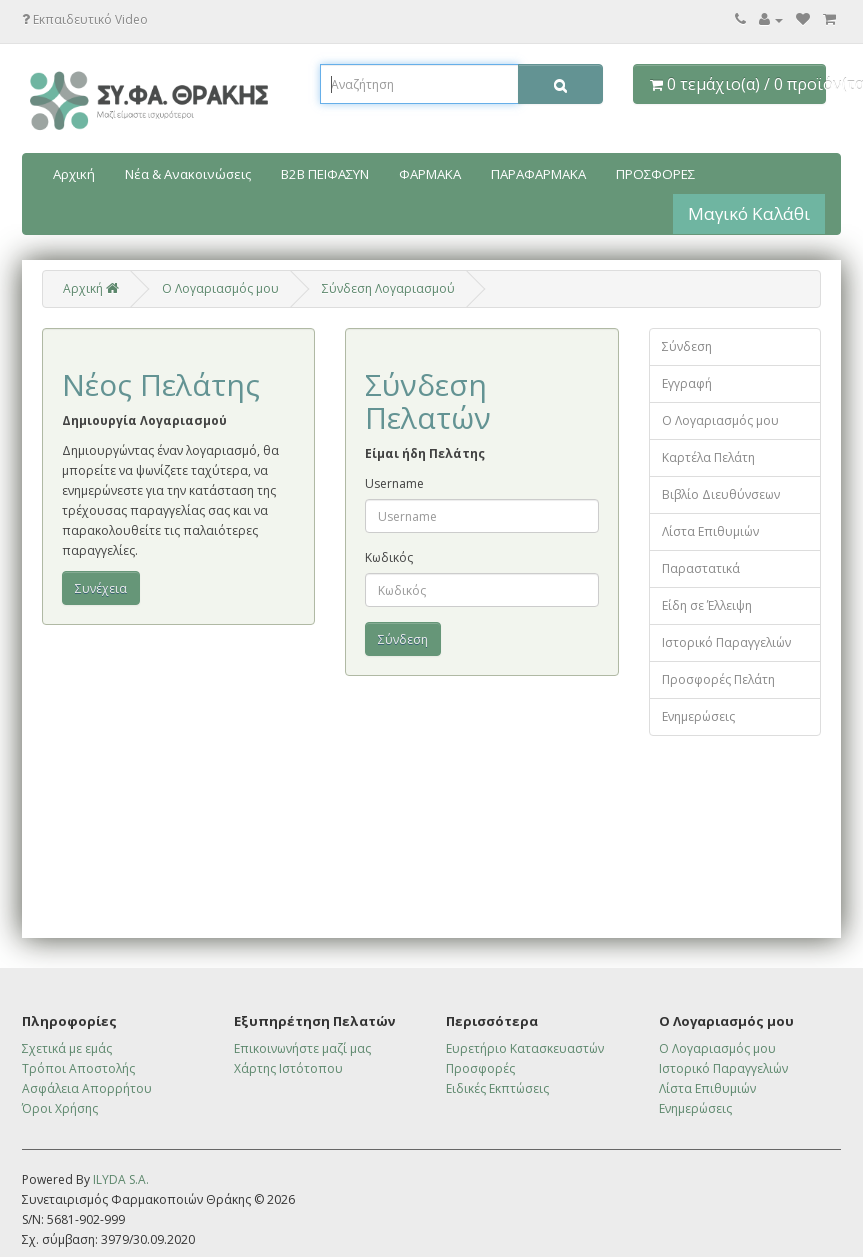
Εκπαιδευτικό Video (85, 19)
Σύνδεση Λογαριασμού (388, 288)
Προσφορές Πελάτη (718, 679)
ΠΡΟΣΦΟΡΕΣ (655, 174)
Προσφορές (480, 1068)
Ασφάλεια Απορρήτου (87, 1088)
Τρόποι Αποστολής (78, 1068)
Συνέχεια (101, 588)
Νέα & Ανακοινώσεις (188, 174)
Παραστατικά (701, 568)
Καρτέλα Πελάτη (708, 457)
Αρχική (74, 174)
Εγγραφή (687, 383)
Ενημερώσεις (698, 716)
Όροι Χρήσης (60, 1108)
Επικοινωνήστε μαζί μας (302, 1048)
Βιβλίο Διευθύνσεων (721, 494)
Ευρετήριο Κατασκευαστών (525, 1048)
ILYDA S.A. (121, 1179)
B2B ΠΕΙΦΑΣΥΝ (325, 174)
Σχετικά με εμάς (67, 1048)
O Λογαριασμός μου (220, 288)
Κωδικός (389, 557)
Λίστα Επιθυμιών (710, 531)
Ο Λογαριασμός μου (720, 420)
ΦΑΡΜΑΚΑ (430, 174)
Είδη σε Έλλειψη (707, 605)
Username (394, 483)
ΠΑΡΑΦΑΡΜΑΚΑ (538, 174)
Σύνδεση (687, 346)
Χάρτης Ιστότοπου (288, 1068)
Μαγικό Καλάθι (749, 213)
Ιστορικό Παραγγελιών (726, 642)
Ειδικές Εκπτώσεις (497, 1088)
